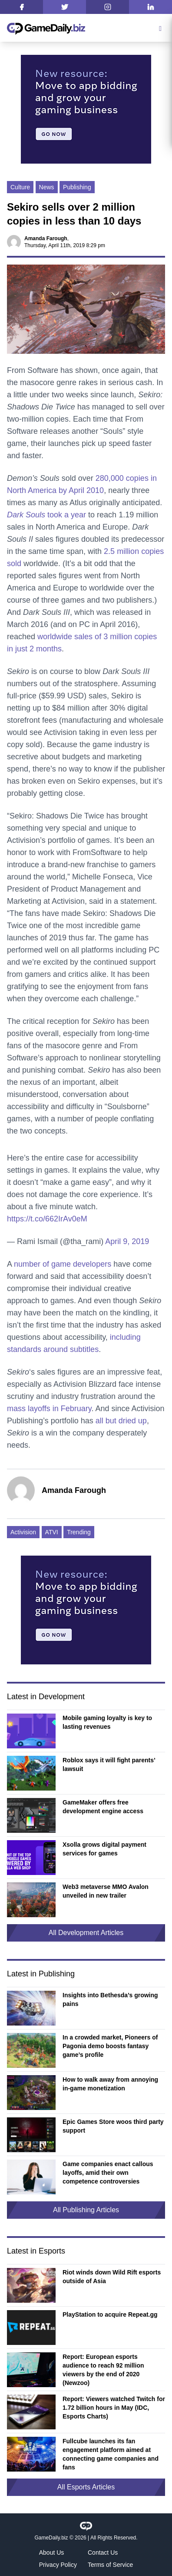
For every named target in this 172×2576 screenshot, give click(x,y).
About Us (51, 2552)
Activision (23, 1532)
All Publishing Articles (86, 2210)
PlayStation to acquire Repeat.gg (110, 2314)
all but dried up (121, 1420)
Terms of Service (110, 2564)
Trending (79, 1532)
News (46, 187)
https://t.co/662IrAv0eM (47, 1218)
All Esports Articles (86, 2487)
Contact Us (103, 2552)
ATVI (51, 1532)
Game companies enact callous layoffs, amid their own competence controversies (108, 2172)
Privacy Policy (58, 2564)
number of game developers (62, 1264)
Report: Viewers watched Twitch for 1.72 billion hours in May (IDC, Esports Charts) (114, 2407)
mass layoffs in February (49, 1408)
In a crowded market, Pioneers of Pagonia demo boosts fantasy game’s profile (110, 2046)
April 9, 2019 (127, 1241)
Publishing (77, 187)
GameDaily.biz (51, 2538)
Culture (20, 187)
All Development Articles (86, 1932)
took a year (46, 514)
